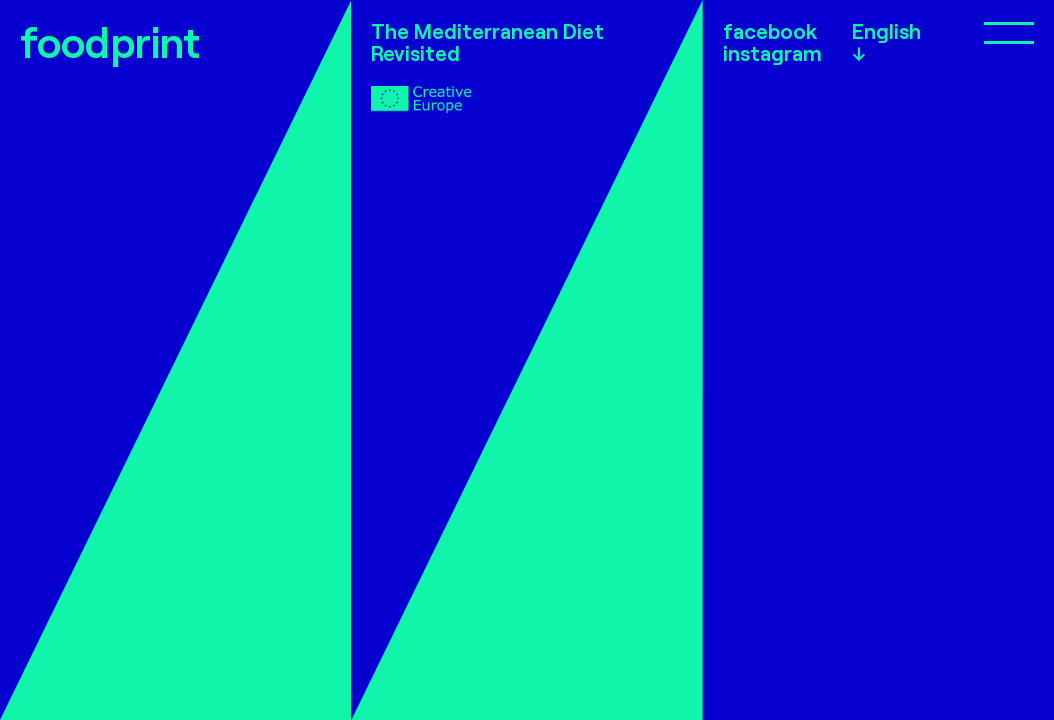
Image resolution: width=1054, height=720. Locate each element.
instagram (772, 53)
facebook (770, 31)
